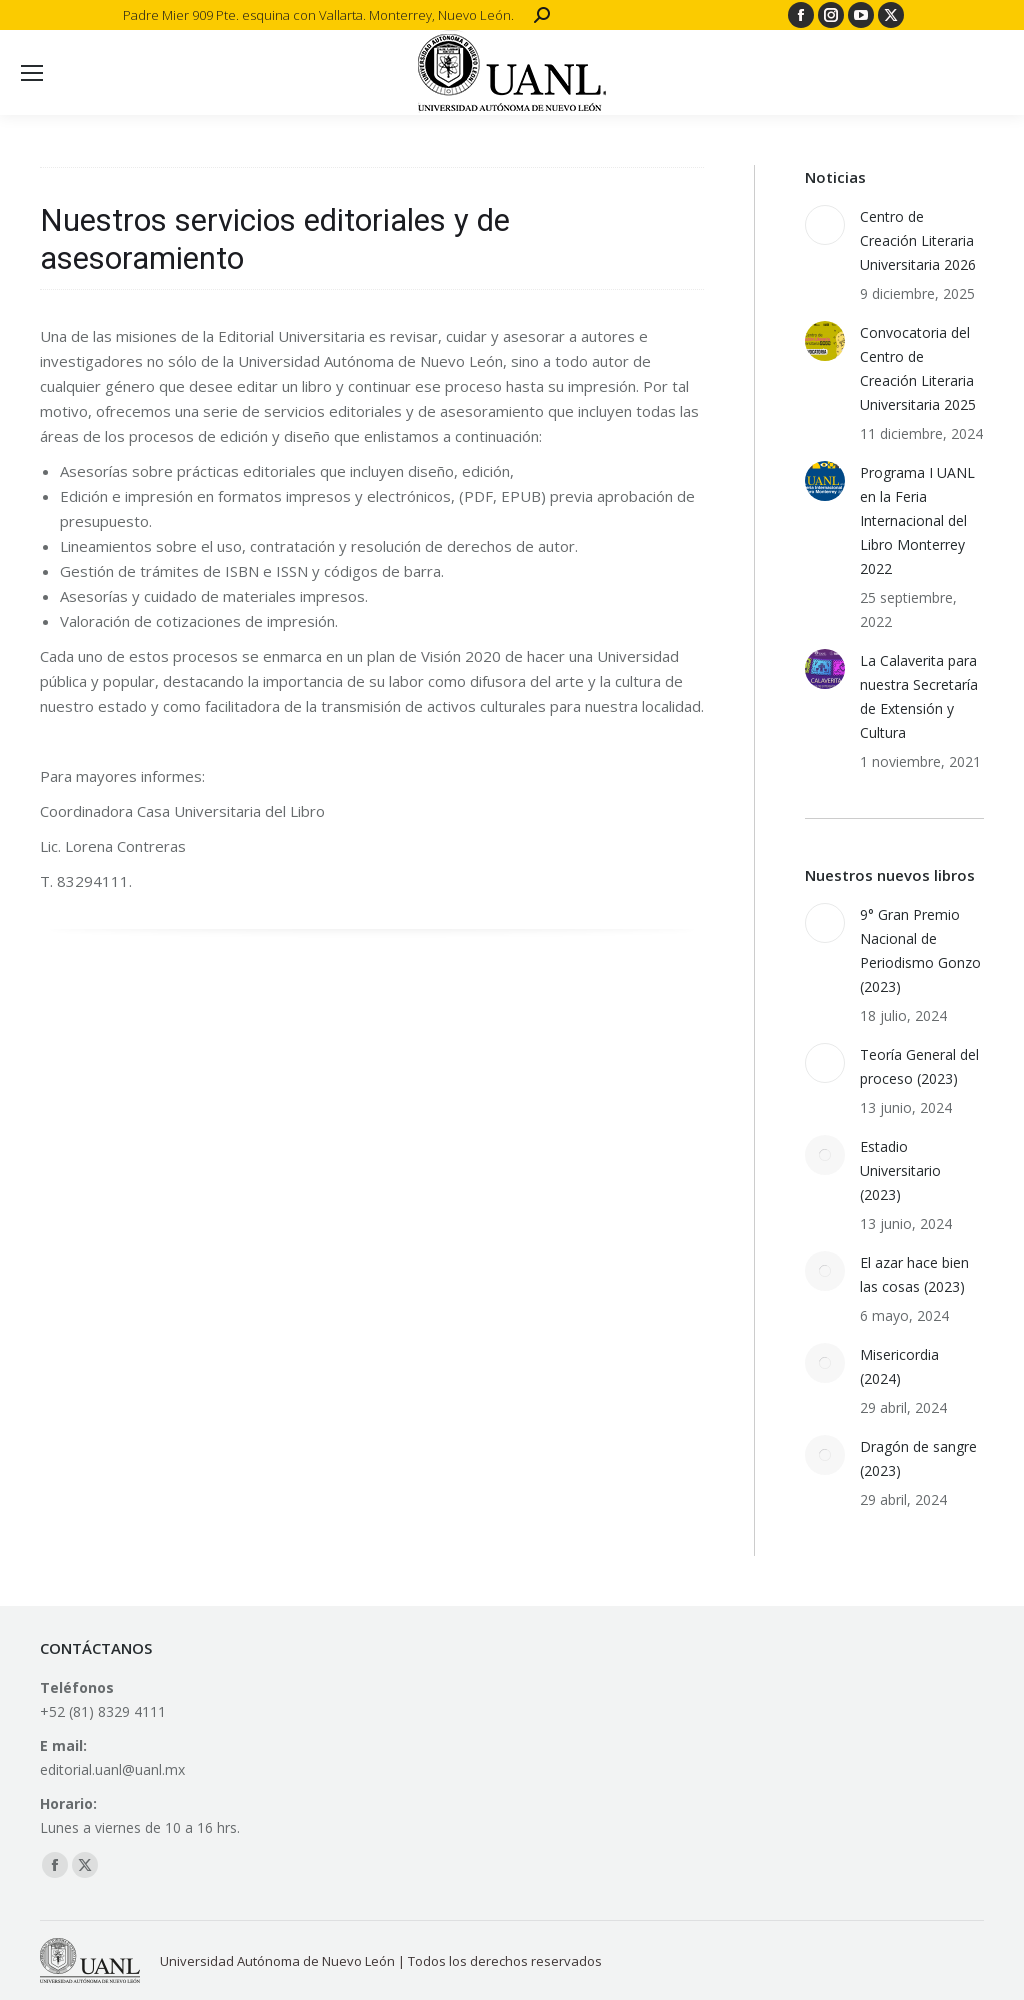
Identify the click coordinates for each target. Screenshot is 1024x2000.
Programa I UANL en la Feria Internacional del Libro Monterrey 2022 (917, 520)
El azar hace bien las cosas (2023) (914, 1274)
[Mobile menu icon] (32, 73)
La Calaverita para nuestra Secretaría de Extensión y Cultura (919, 696)
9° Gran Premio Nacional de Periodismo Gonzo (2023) (920, 950)
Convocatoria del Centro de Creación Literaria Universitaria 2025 (918, 368)
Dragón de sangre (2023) (918, 1458)
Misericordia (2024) (899, 1366)
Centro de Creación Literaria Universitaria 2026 (918, 240)
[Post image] (825, 225)
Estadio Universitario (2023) (900, 1170)
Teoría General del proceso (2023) (919, 1066)
